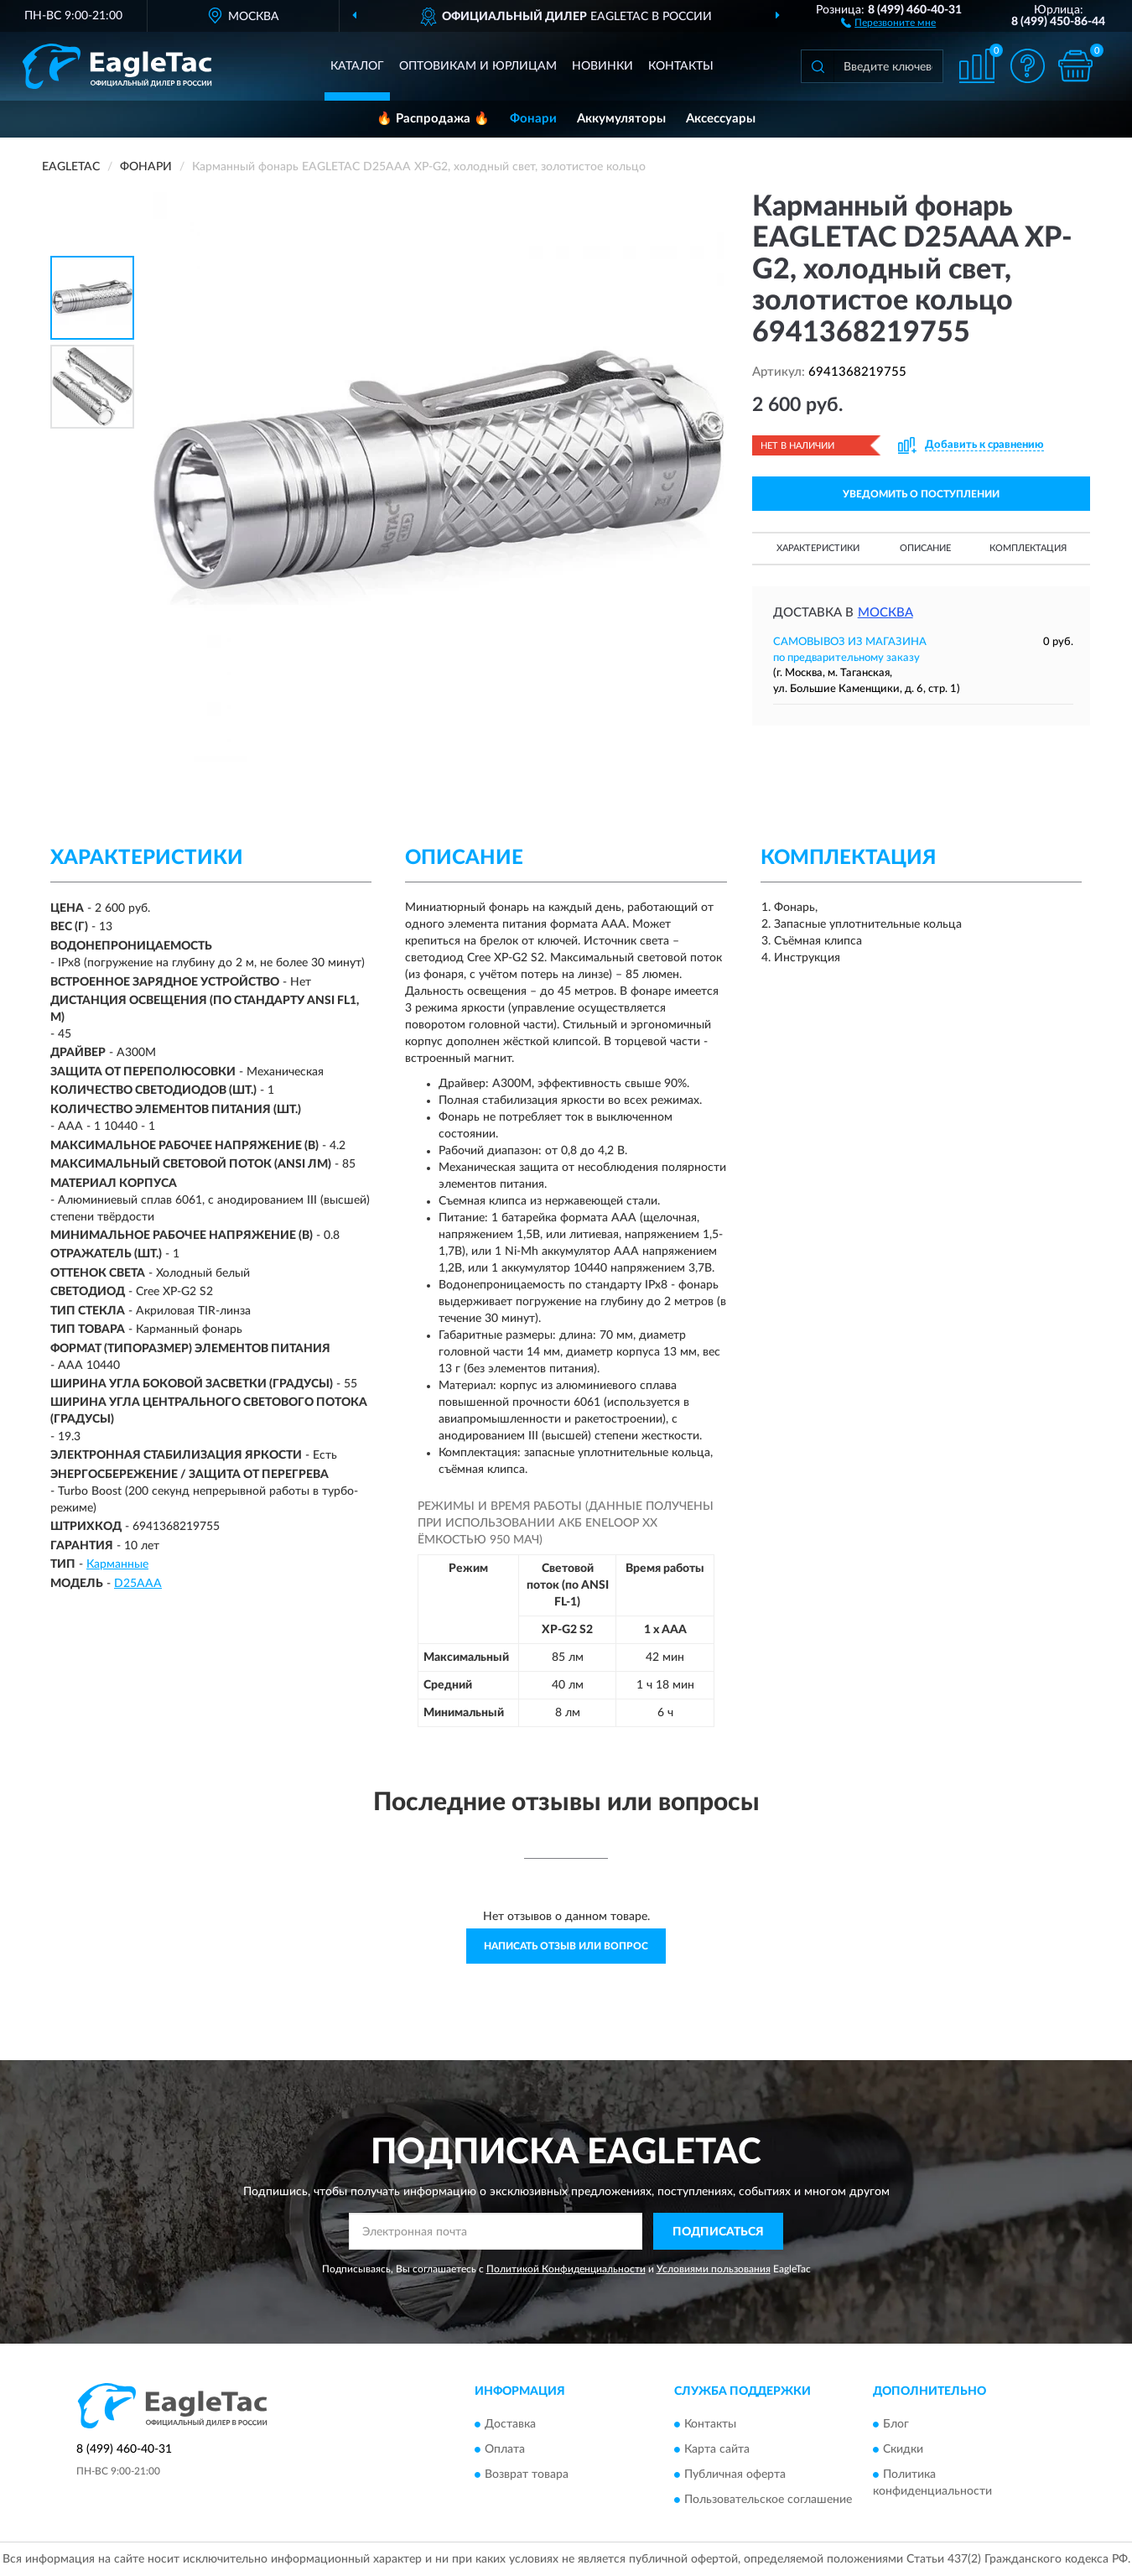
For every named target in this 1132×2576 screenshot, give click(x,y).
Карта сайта (717, 2449)
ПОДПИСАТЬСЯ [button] (718, 2232)
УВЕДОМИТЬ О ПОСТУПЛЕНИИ (921, 494)
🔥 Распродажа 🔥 (433, 118)
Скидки (903, 2449)
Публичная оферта (735, 2474)
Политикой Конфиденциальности (566, 2269)
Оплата (505, 2449)
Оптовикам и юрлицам (478, 66)
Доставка (510, 2424)
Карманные (117, 1564)
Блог (896, 2424)
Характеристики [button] (817, 548)
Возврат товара (527, 2474)
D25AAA (138, 1584)
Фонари (533, 118)
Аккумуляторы (621, 118)
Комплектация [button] (1028, 548)
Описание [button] (925, 548)
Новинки (602, 66)
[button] (888, 22)
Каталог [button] (357, 66)
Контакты (681, 66)
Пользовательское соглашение (768, 2500)
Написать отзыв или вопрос (566, 1946)
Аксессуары (721, 118)
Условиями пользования (714, 2269)
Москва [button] (885, 612)
